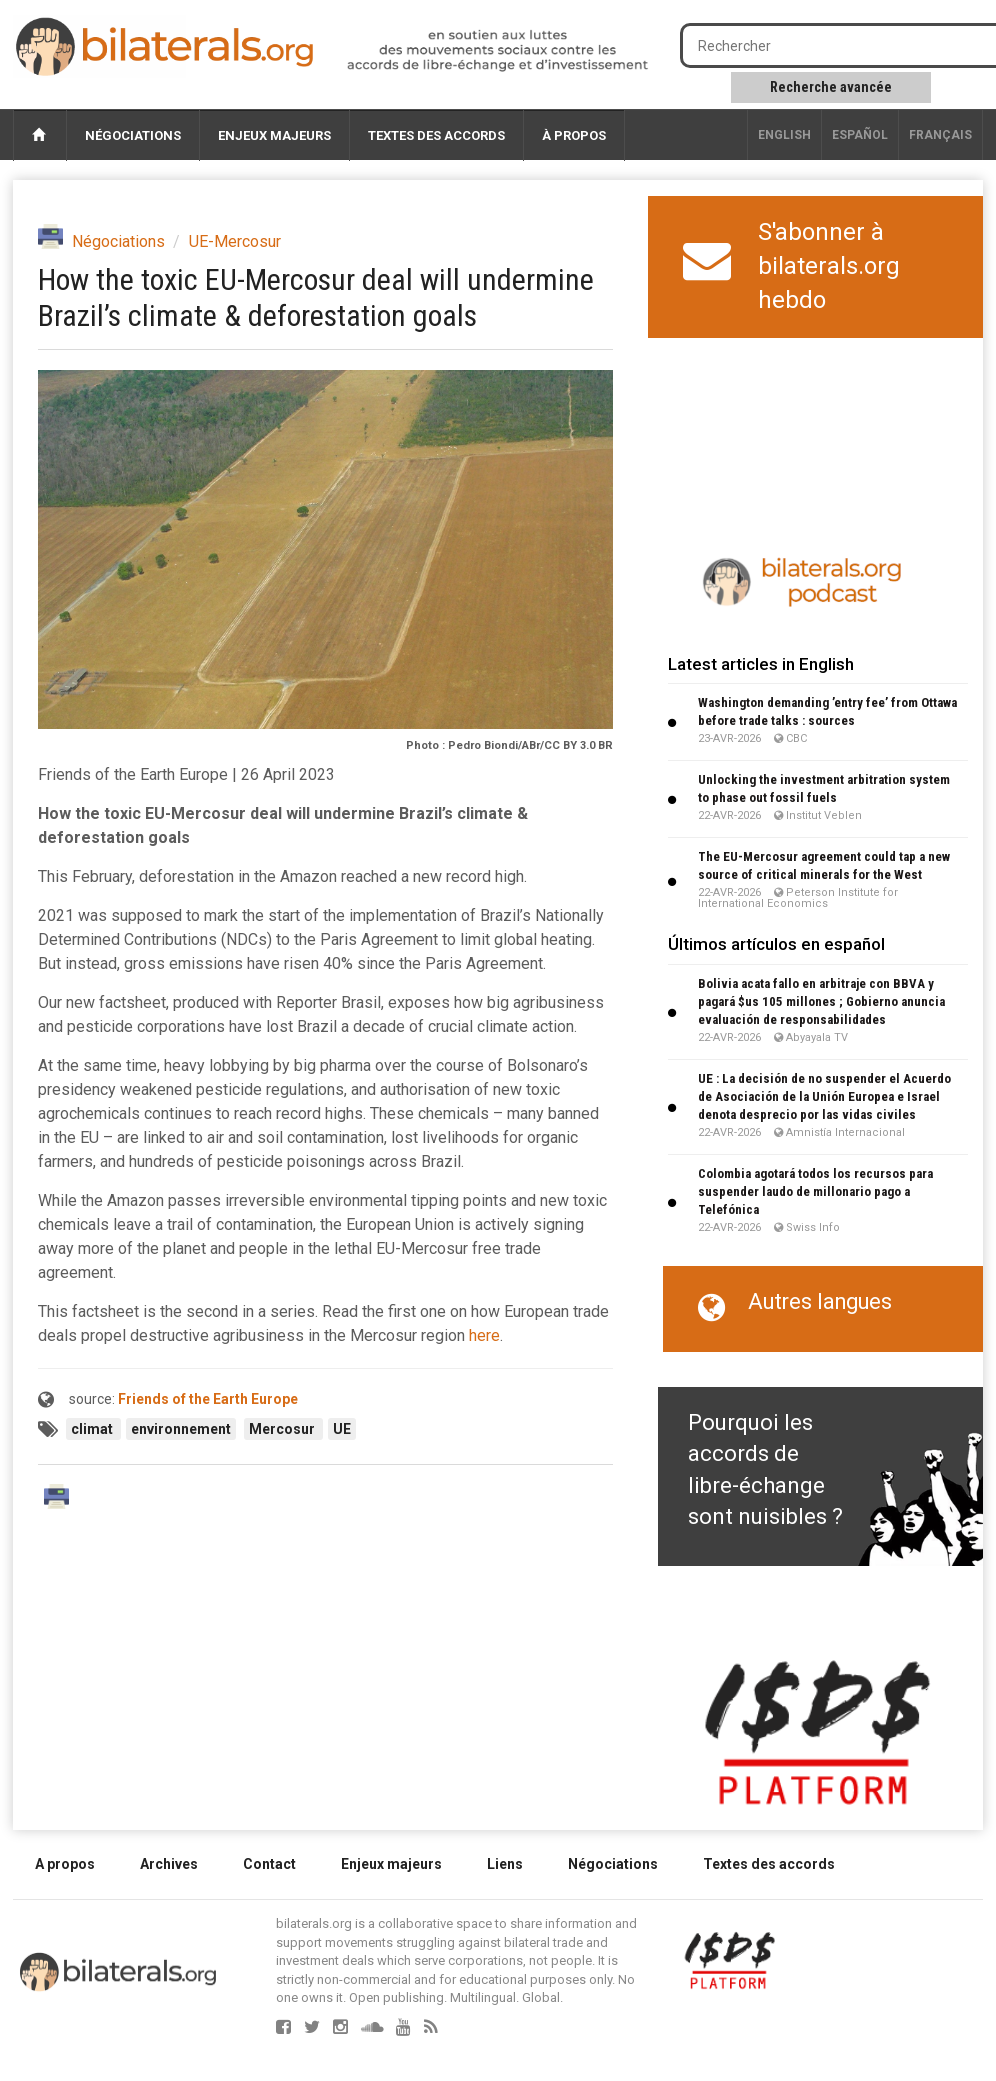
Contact (269, 1864)
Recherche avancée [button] (831, 87)
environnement (181, 1429)
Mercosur (283, 1429)
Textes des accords (436, 135)
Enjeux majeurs (274, 135)
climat (93, 1429)
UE (342, 1429)
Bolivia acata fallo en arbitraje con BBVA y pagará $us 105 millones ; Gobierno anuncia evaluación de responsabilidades (821, 1001)
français (940, 135)
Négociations (133, 135)
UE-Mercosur (235, 241)
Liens (505, 1864)
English (784, 135)
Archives (169, 1864)
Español (860, 135)
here (484, 1335)
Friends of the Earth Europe (208, 1399)
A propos (65, 1864)
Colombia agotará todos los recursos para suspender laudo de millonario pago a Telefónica (815, 1191)
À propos (574, 135)
